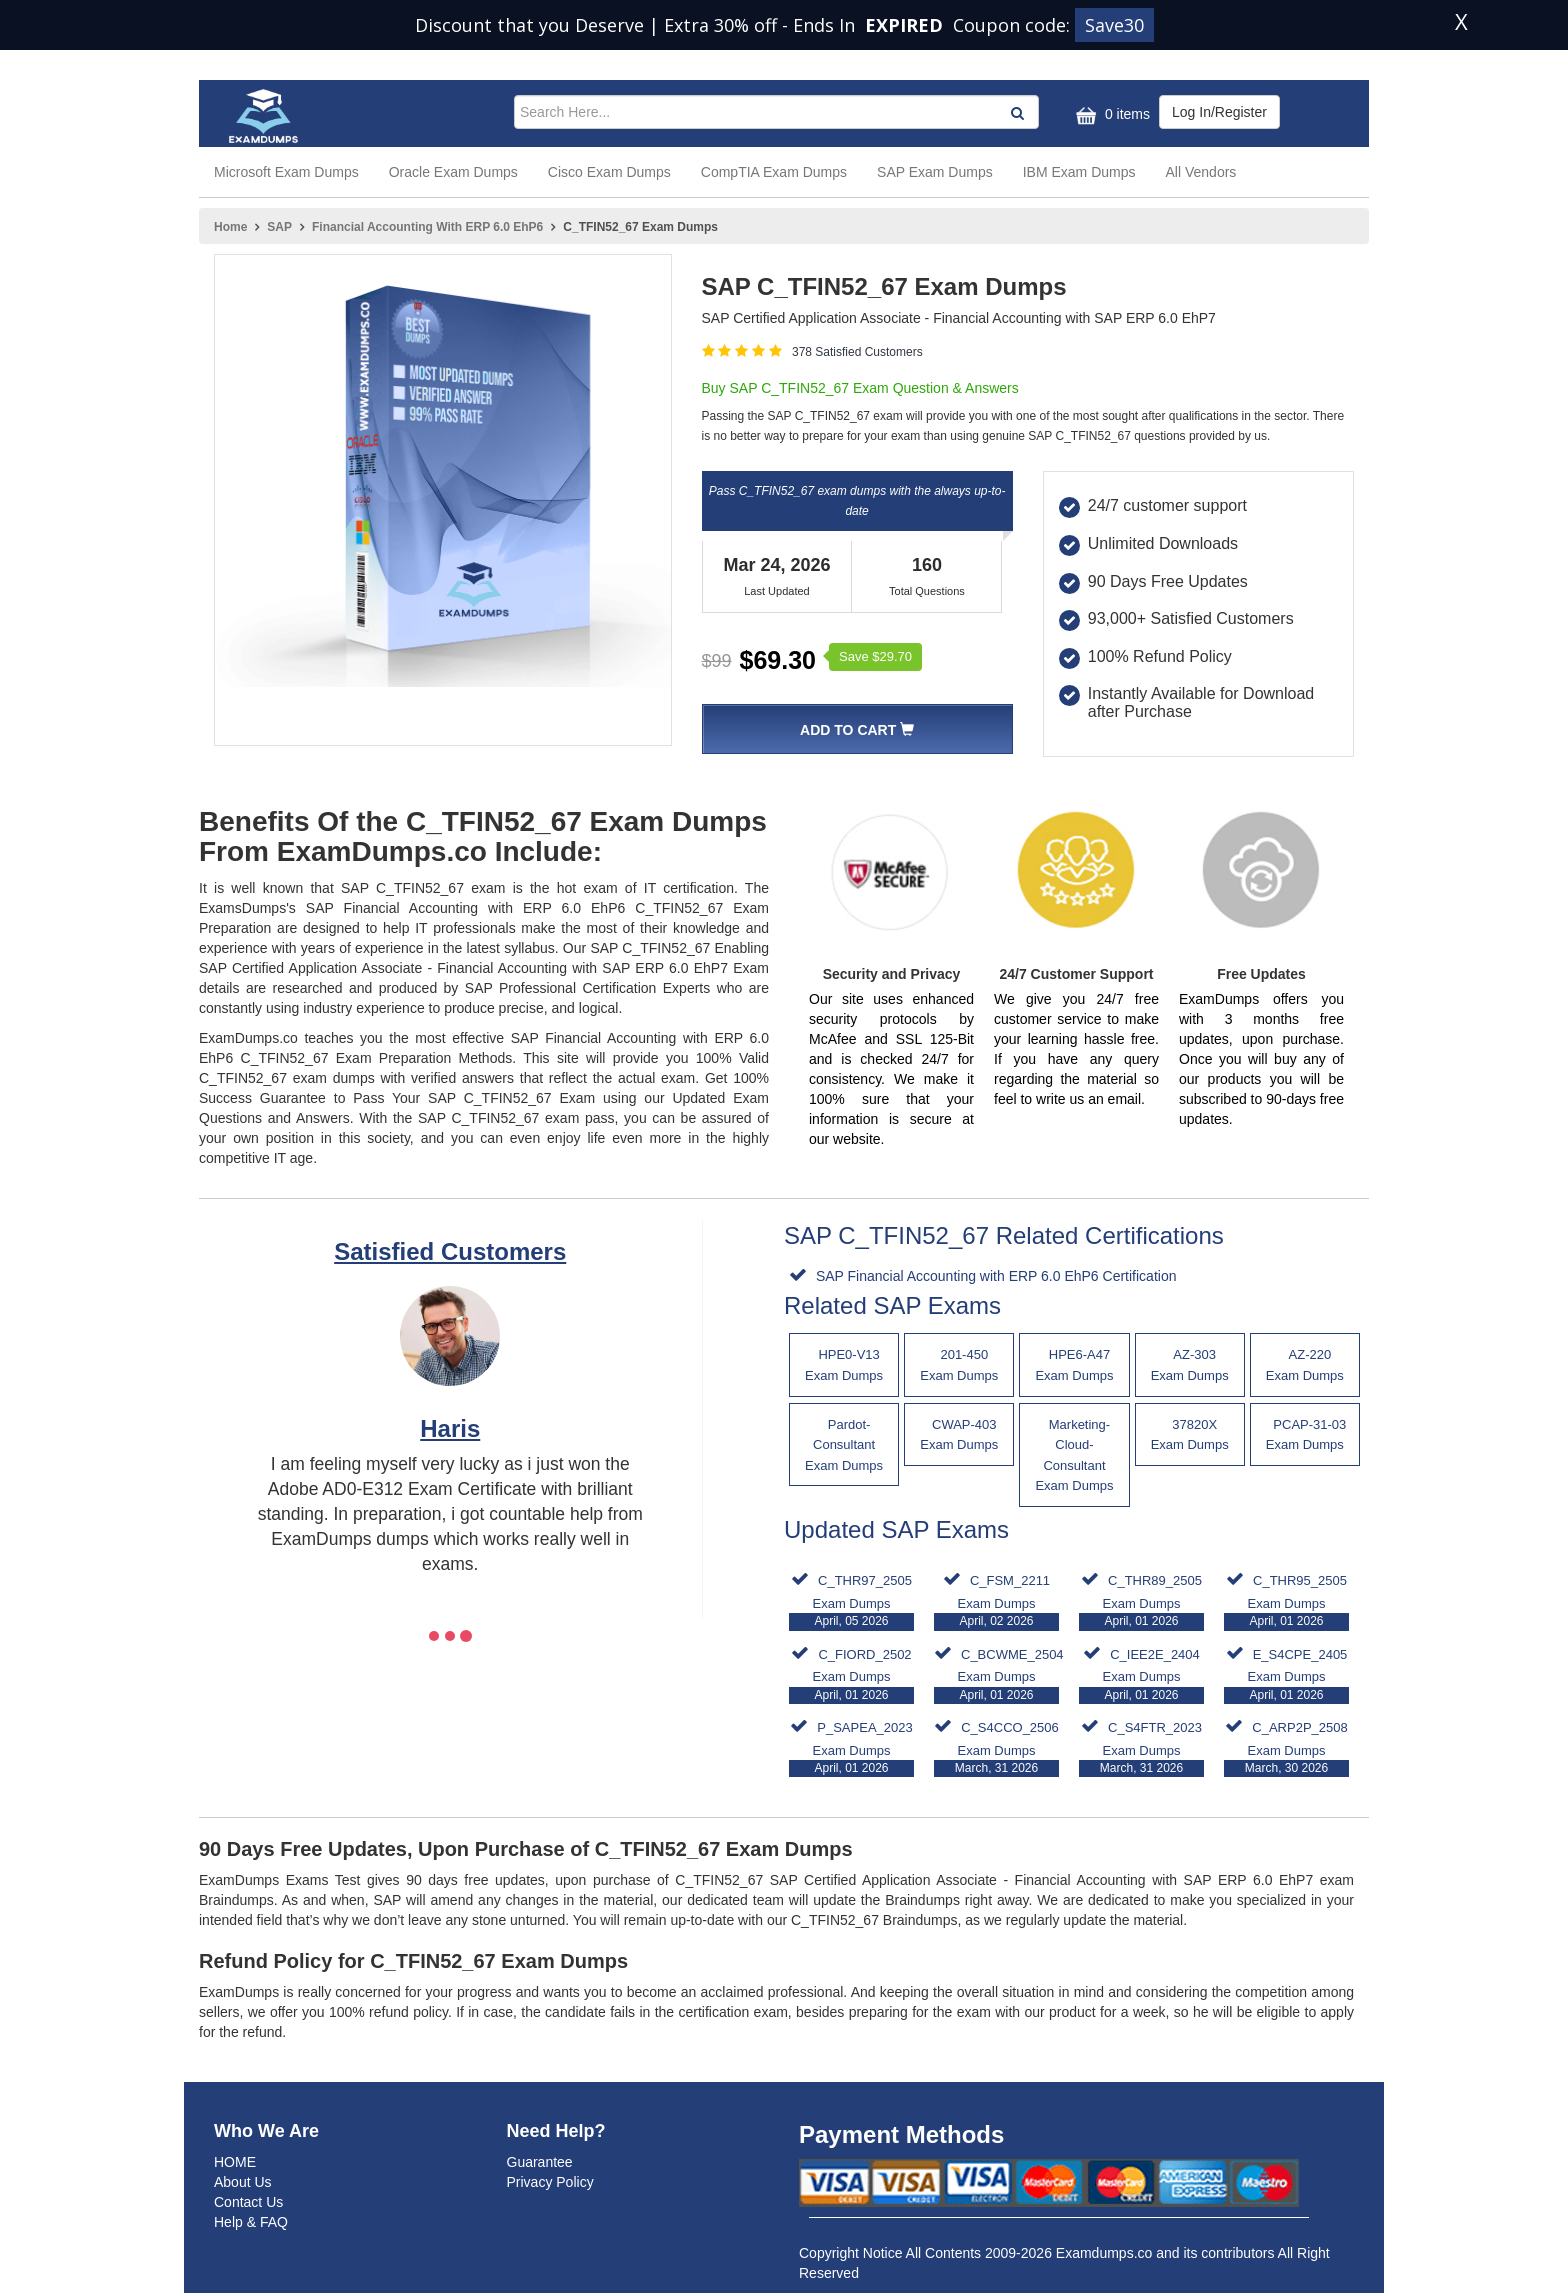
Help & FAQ (251, 2222)
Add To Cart (857, 730)
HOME (235, 2162)
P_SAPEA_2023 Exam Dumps (851, 1748)
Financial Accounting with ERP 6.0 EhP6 (427, 227)
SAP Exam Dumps (935, 172)
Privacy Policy (550, 2182)
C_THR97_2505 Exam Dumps (851, 1601)
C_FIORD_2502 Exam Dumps (851, 1675)
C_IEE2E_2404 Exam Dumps (1141, 1675)
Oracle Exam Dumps (453, 172)
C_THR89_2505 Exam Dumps (1141, 1601)
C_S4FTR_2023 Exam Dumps (1141, 1748)
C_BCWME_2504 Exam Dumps (999, 1675)
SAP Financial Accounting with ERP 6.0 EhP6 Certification (994, 1276)
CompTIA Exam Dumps (774, 172)
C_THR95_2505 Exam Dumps (1286, 1601)
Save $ (875, 656)
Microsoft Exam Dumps (286, 172)
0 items (1110, 115)
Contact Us (248, 2202)
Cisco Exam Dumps (609, 172)
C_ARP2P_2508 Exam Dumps (1286, 1748)
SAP (279, 227)
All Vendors (1201, 172)
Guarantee (540, 2162)
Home (230, 227)
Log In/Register (1219, 112)
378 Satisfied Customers (857, 352)
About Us (243, 2182)
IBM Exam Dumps (1079, 172)
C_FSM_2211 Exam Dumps (996, 1601)
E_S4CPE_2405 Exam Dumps (1286, 1675)
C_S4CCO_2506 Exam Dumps (996, 1748)
